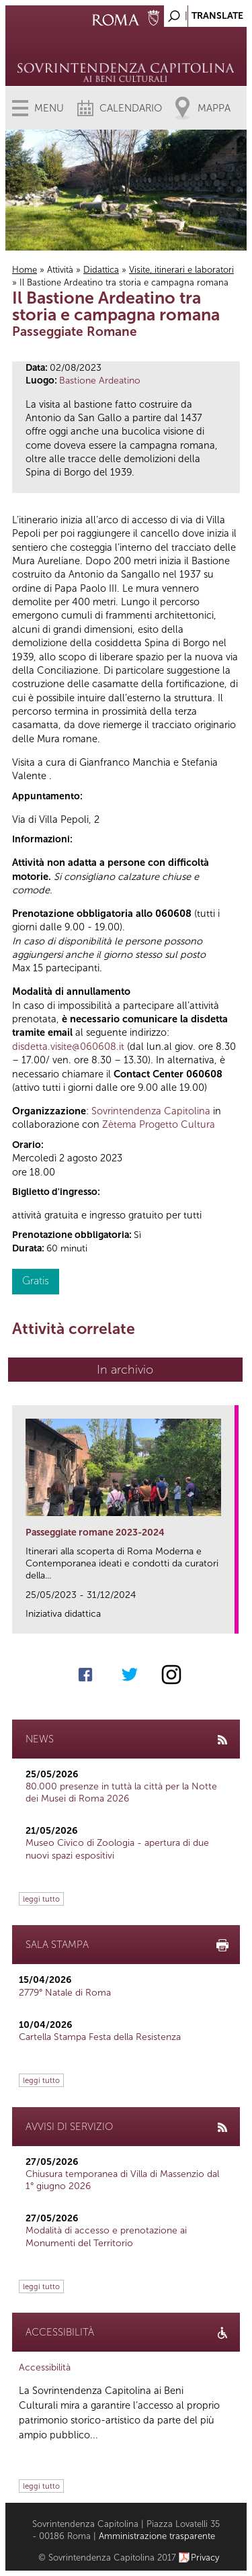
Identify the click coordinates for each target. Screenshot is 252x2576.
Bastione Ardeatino (99, 380)
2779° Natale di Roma (65, 1992)
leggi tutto (41, 1899)
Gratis (35, 1280)
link (229, 1619)
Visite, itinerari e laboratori (181, 270)
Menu (49, 108)
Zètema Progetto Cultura (158, 1124)
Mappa (214, 108)
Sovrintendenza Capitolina (150, 1111)
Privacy (205, 2557)
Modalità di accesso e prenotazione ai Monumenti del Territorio (106, 2236)
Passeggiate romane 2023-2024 (95, 1532)
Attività (60, 270)
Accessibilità (45, 2367)
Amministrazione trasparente (157, 2536)
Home (24, 270)
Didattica (101, 270)
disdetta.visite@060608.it (68, 1046)
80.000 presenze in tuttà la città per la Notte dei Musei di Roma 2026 (121, 1792)
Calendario (130, 108)
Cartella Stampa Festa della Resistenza (100, 2037)
